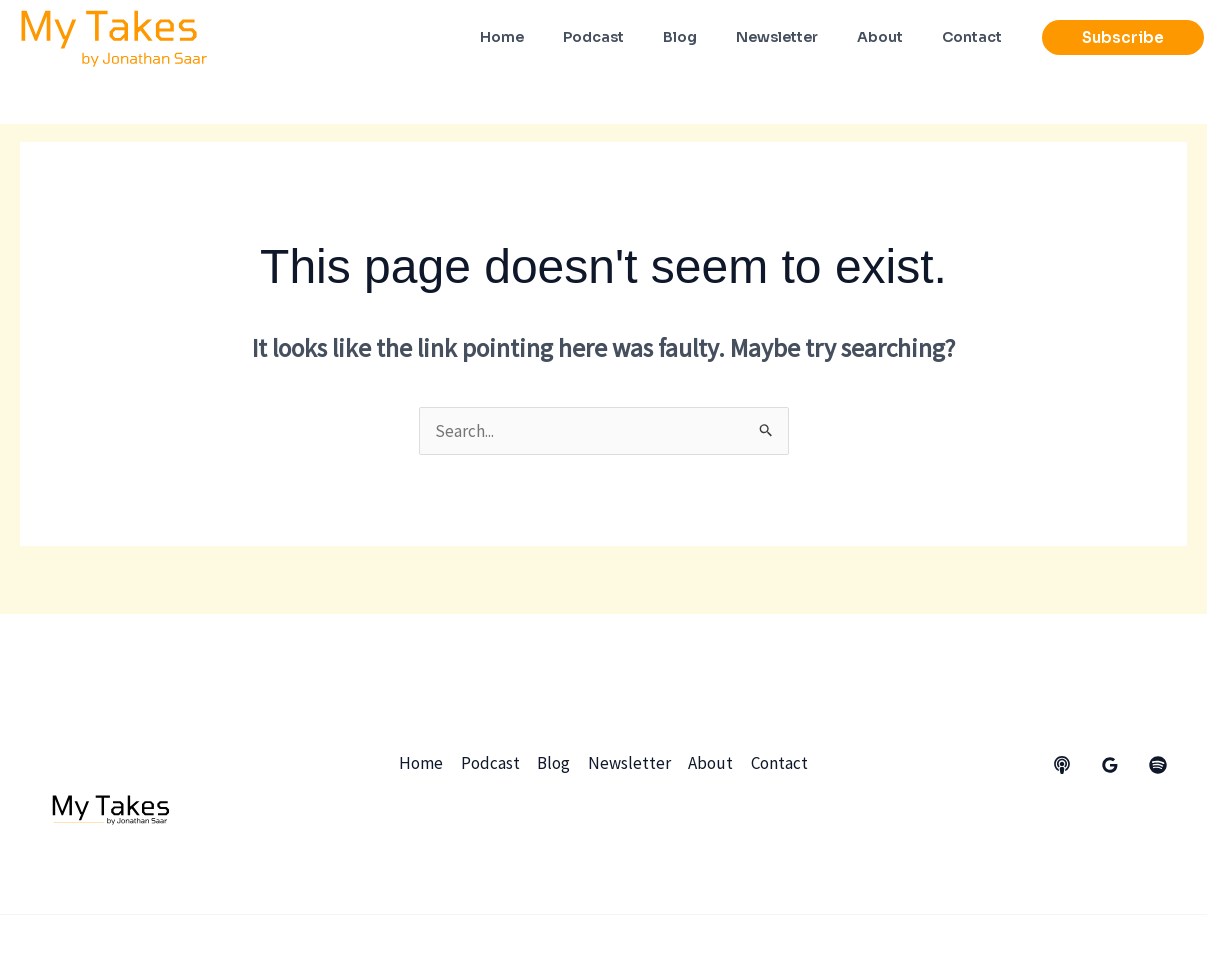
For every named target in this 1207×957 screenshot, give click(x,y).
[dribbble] (1158, 765)
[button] (1123, 37)
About (710, 763)
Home (423, 763)
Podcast (491, 763)
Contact (778, 763)
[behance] (1062, 765)
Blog (554, 763)
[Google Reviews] (1110, 765)
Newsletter (629, 763)
